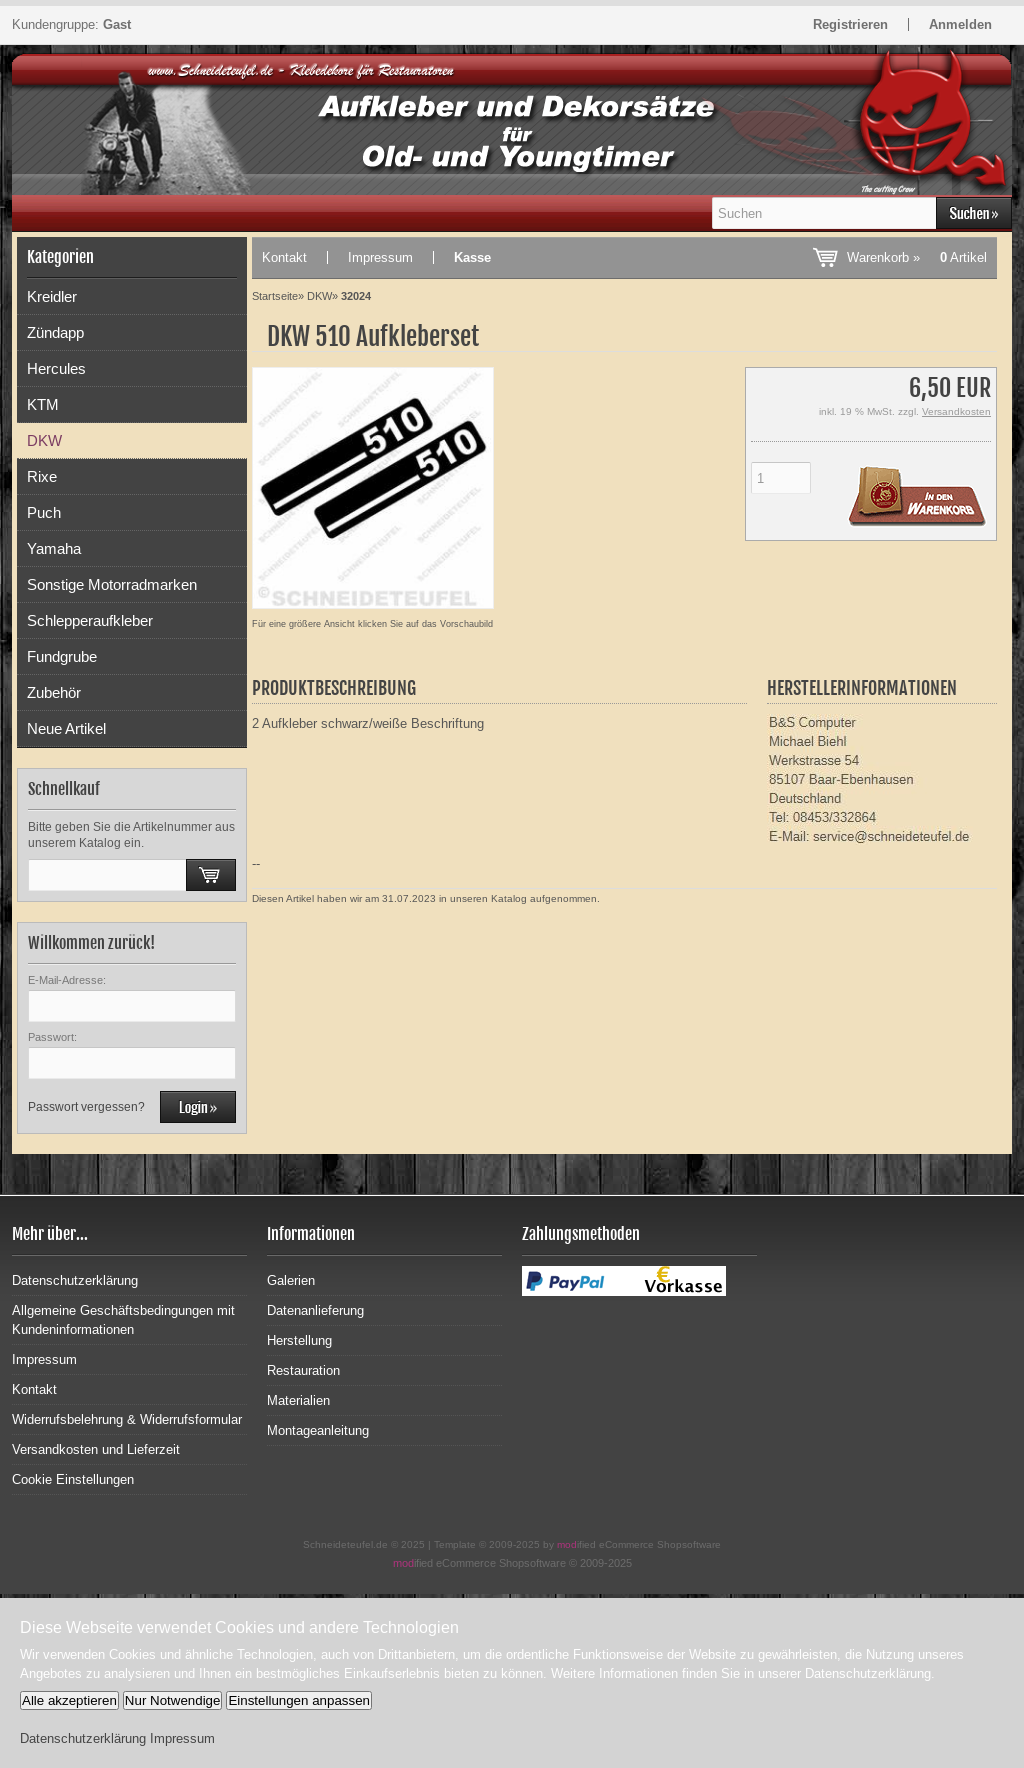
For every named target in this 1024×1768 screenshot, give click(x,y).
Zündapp (55, 332)
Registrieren (850, 24)
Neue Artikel (66, 728)
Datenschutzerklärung (75, 1280)
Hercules (56, 368)
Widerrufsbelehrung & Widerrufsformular (127, 1419)
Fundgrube (62, 656)
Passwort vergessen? (86, 1107)
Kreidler (52, 296)
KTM (43, 404)
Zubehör (54, 692)
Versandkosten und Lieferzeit (96, 1449)
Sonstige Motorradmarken (112, 584)
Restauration (303, 1370)
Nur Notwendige (173, 1700)
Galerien (291, 1280)
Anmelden (960, 24)
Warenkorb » (917, 257)
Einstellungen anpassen (299, 1700)
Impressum (380, 257)
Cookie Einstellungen (73, 1479)
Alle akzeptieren (69, 1700)
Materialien (298, 1400)
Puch (44, 512)
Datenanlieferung (315, 1310)
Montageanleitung (318, 1430)
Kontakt (284, 257)
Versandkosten (956, 411)
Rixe (42, 476)
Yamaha (54, 548)
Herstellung (299, 1340)
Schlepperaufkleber (90, 620)
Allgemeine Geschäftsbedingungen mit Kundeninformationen (123, 1320)
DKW (44, 440)
